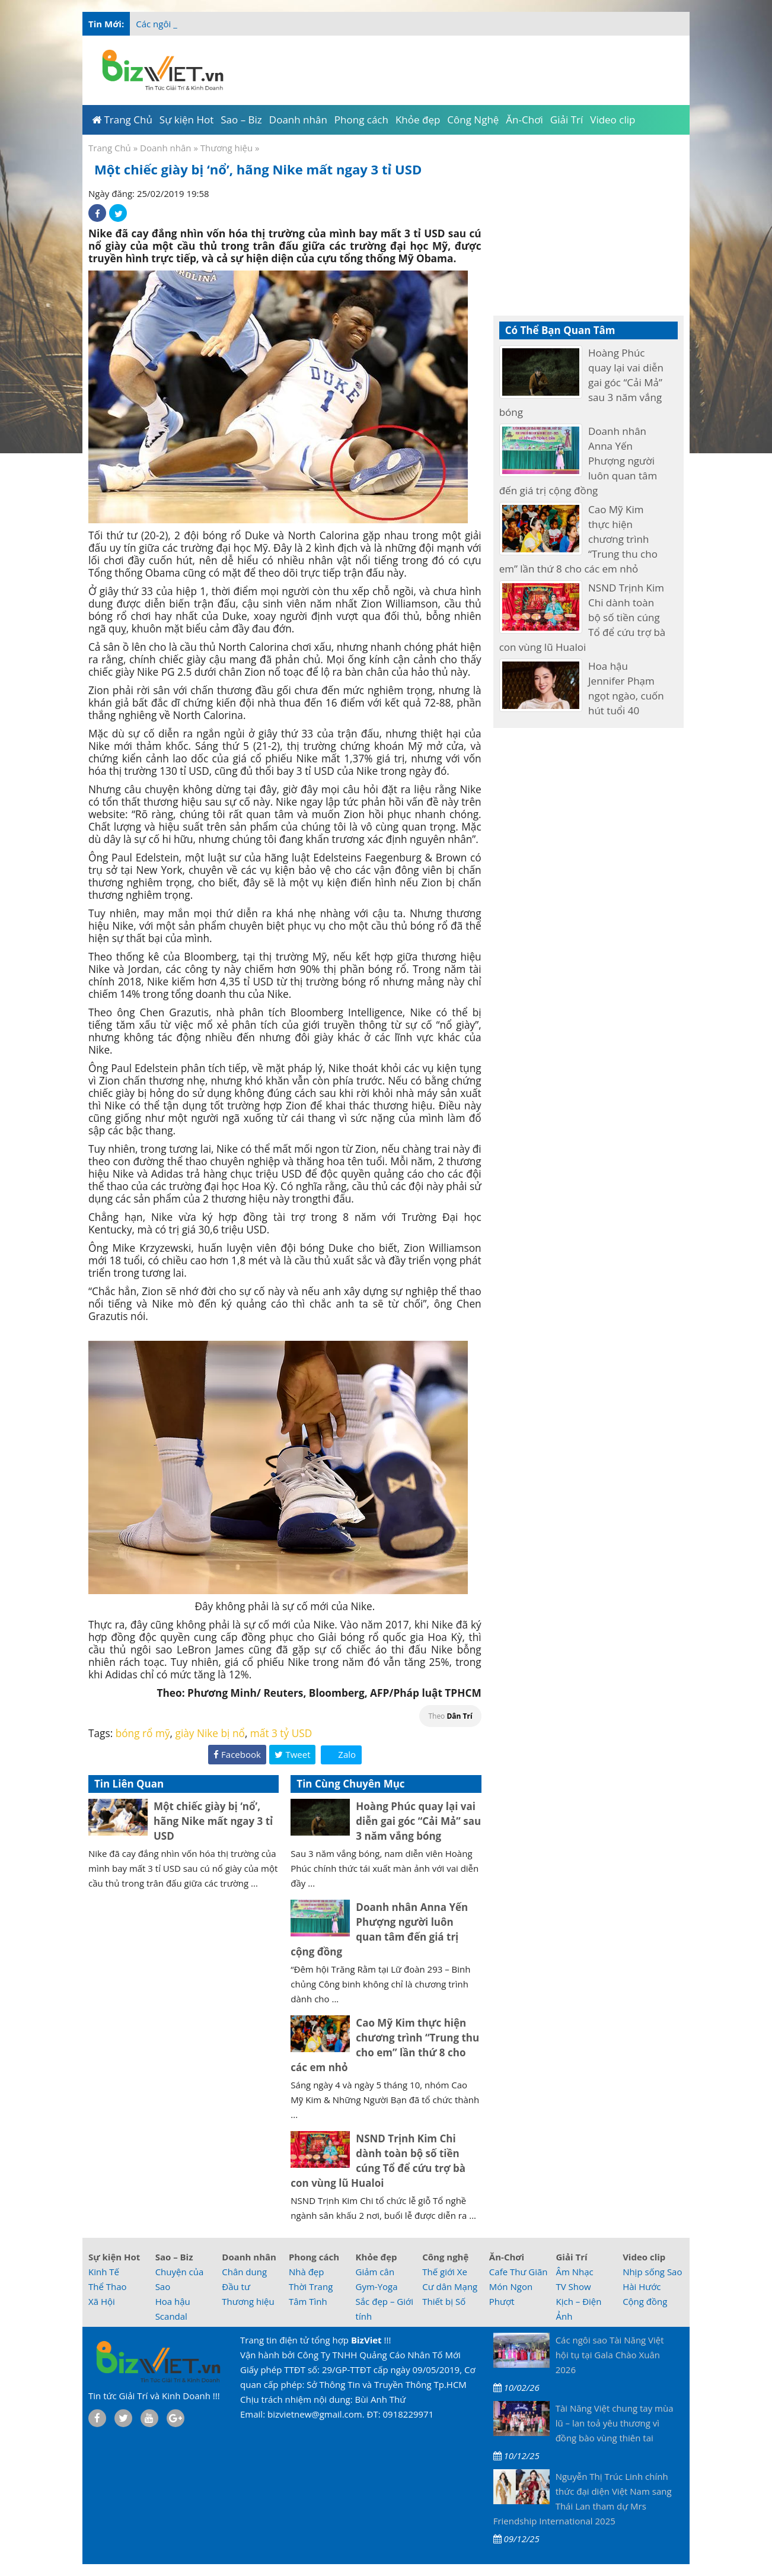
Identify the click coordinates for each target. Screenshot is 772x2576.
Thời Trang (311, 2286)
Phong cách (314, 2257)
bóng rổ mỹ (143, 1733)
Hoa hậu (172, 2301)
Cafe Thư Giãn (518, 2272)
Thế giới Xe (444, 2272)
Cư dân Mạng (449, 2286)
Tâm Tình (308, 2301)
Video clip (644, 2257)
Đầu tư (236, 2286)
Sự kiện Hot (114, 2257)
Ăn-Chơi (506, 2257)
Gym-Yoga (377, 2286)
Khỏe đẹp (376, 2257)
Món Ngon (510, 2286)
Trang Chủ (109, 148)
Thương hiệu (226, 148)
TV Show (573, 2286)
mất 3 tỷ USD (281, 1733)
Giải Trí (571, 2257)
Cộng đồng (645, 2301)
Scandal (171, 2316)
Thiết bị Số (443, 2301)
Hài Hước (642, 2286)
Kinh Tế (103, 2272)
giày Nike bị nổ (210, 1733)
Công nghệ (445, 2257)
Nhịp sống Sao (652, 2272)
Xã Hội (101, 2301)
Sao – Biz (174, 2257)
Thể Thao (107, 2286)
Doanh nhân (165, 148)
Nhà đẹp (306, 2272)
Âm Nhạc (574, 2272)
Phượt (502, 2301)
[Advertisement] (459, 68)
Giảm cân (375, 2272)
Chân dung (244, 2272)
